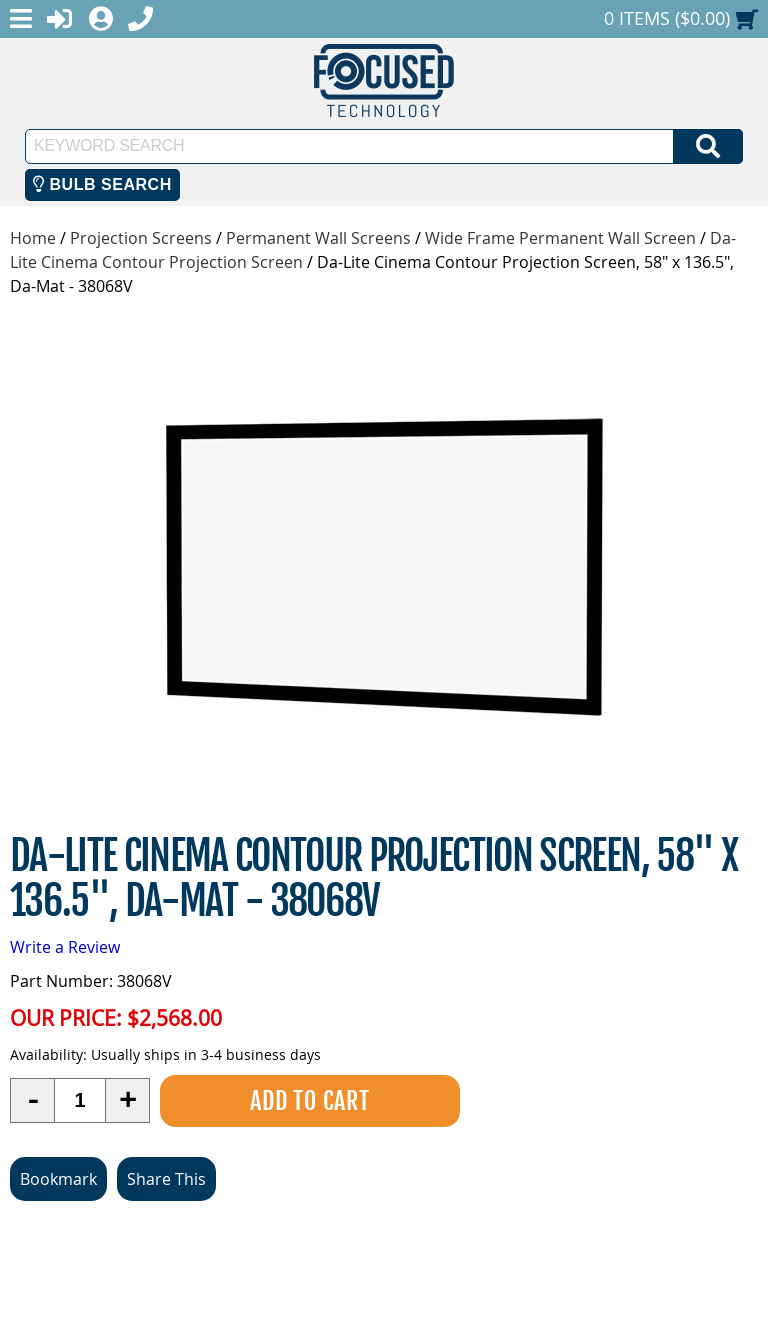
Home (33, 238)
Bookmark (58, 1179)
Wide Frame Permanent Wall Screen (560, 238)
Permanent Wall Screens (318, 238)
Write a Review (65, 947)
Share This (166, 1179)
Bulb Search (102, 184)
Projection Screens (141, 238)
